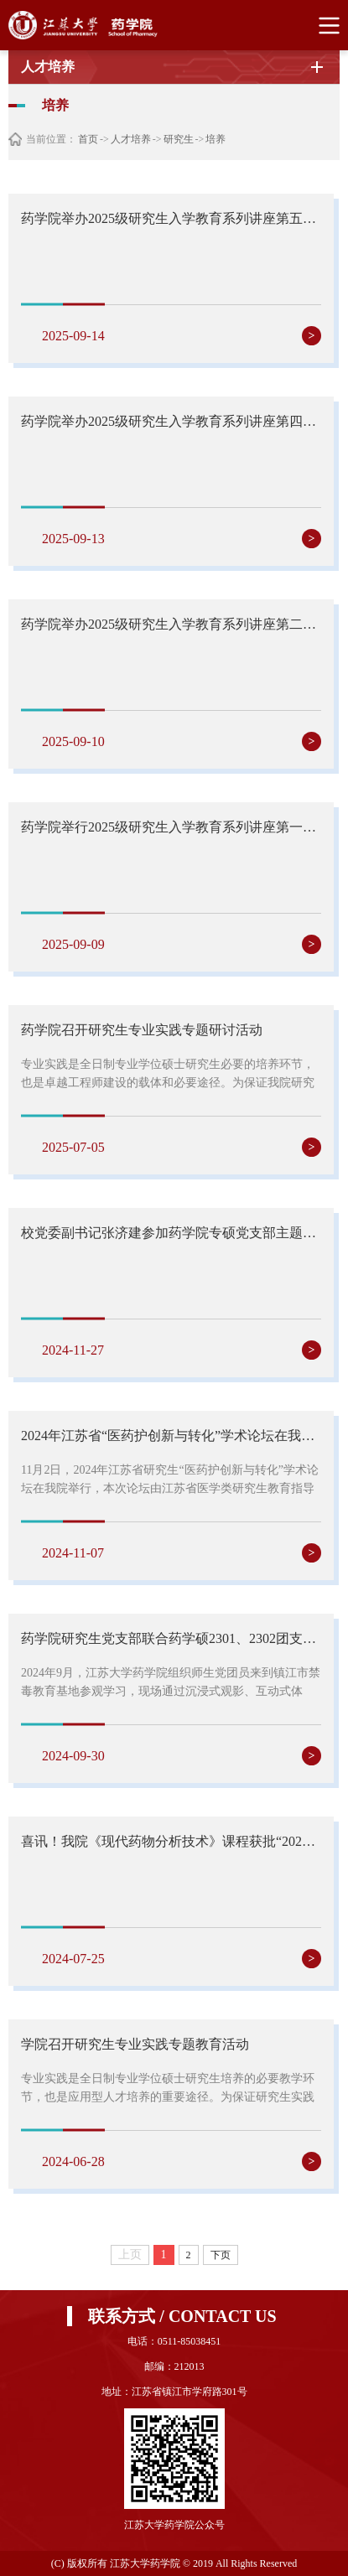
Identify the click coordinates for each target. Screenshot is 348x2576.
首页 (88, 139)
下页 (220, 2255)
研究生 (179, 139)
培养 (215, 139)
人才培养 (131, 139)
